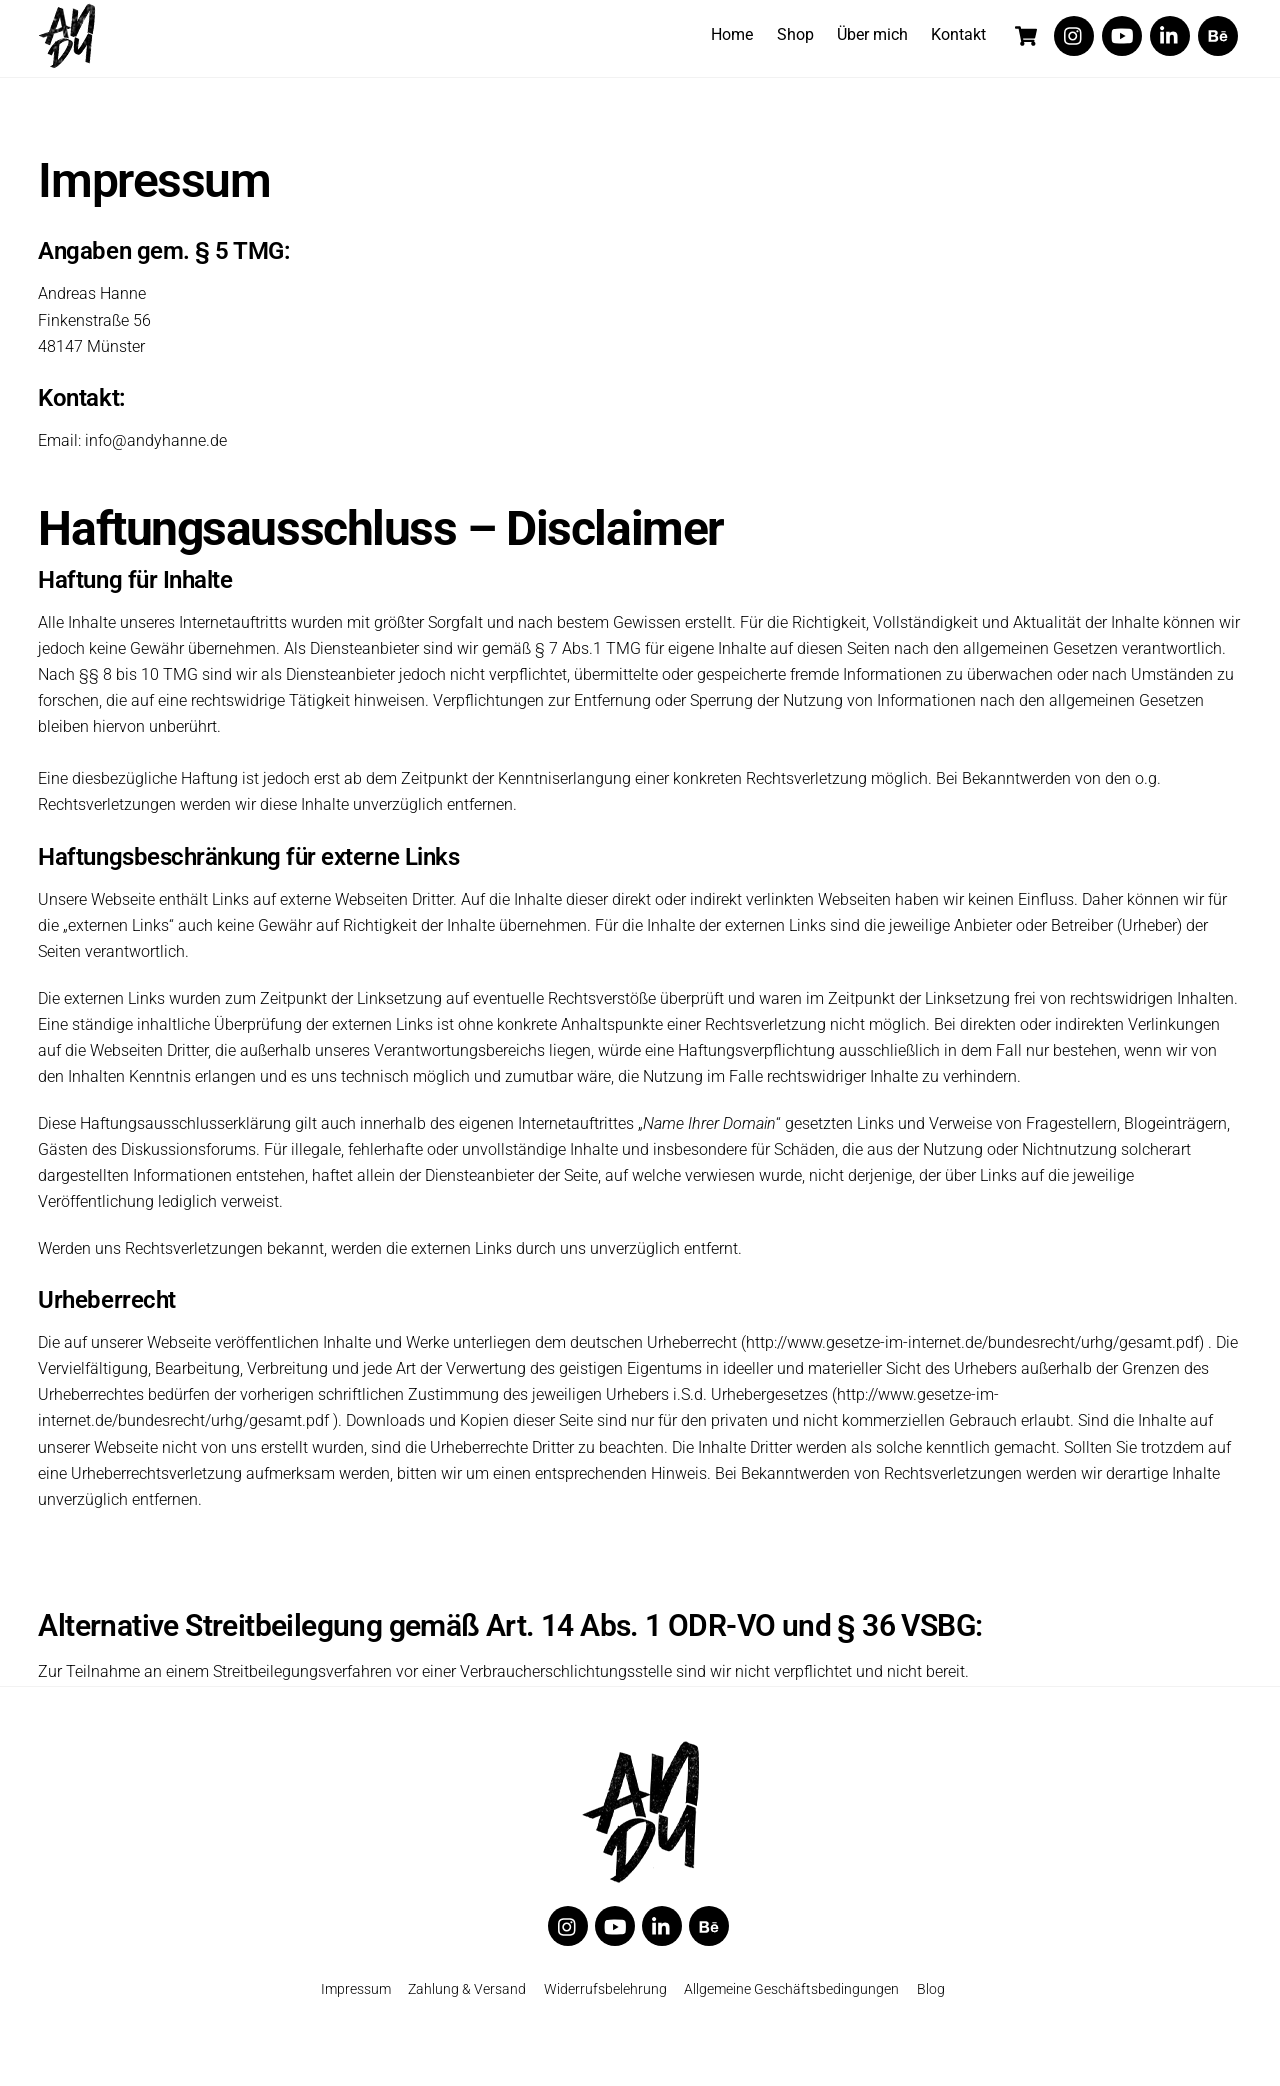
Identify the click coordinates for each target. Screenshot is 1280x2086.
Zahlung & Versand (467, 2000)
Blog (931, 2000)
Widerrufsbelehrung (605, 2000)
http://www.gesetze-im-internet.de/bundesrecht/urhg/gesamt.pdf (972, 1351)
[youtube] (1122, 34)
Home (732, 34)
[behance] (1218, 34)
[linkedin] (1170, 34)
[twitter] (1074, 34)
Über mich (872, 34)
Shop (795, 34)
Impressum (356, 2000)
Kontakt (958, 34)
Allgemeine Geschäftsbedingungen (791, 2000)
